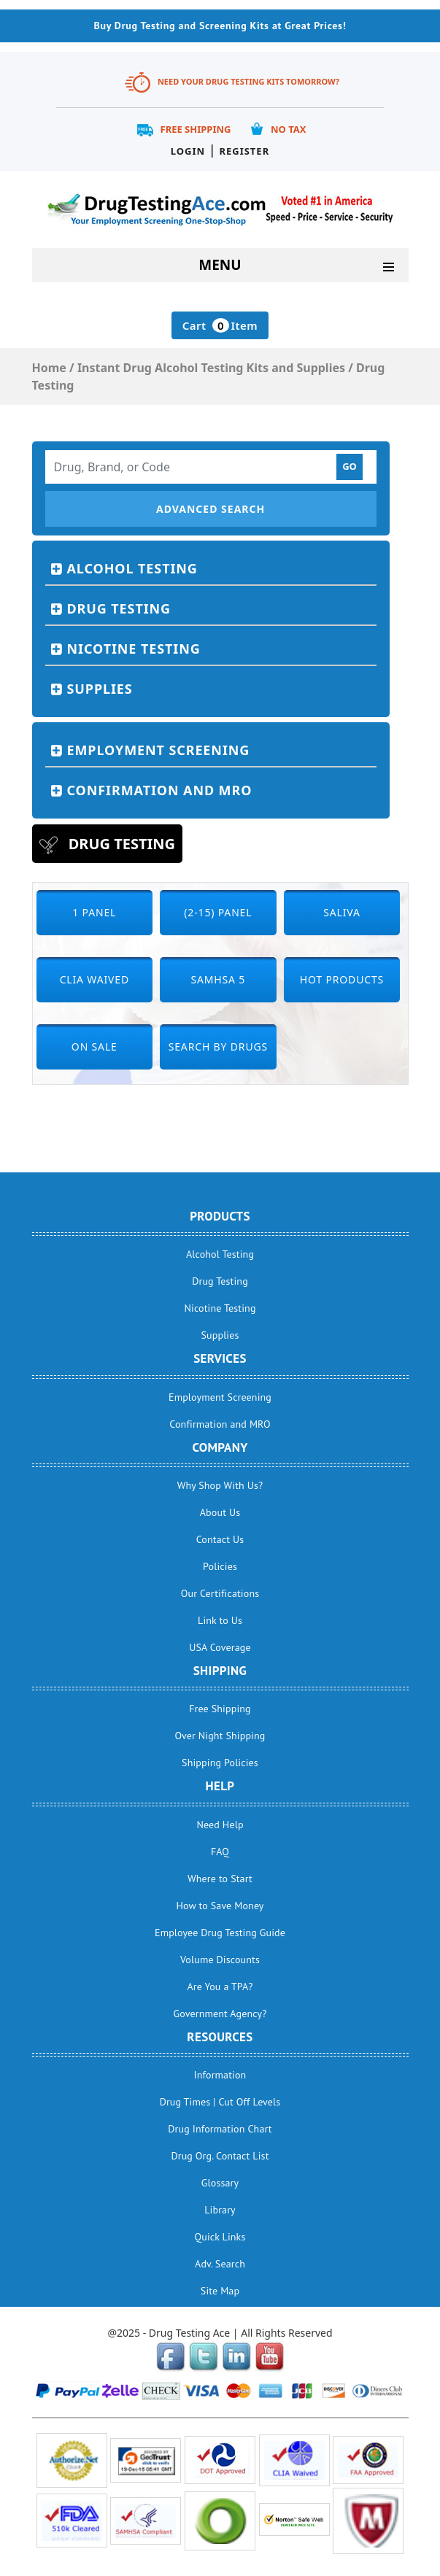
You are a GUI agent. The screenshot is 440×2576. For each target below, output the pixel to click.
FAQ (220, 1851)
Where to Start (220, 1878)
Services (220, 1358)
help (220, 1786)
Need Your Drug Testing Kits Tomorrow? (248, 81)
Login (188, 151)
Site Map (220, 2290)
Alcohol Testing (132, 568)
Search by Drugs (218, 1046)
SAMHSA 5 (218, 979)
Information (220, 2074)
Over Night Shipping (220, 1735)
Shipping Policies (220, 1762)
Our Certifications (220, 1593)
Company (219, 1447)
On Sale (94, 1046)
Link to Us (220, 1620)
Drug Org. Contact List (220, 2155)
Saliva (341, 912)
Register (244, 151)
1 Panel (94, 912)
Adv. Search (220, 2263)
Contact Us (220, 1539)
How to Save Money (219, 1905)
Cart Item (220, 325)
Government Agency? (220, 2013)
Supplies (100, 688)
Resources (219, 2037)
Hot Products (342, 979)
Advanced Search (210, 509)
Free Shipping (196, 129)
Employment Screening (158, 750)
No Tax (288, 129)
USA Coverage (219, 1647)
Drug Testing (119, 608)
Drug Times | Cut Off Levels (220, 2101)
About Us (220, 1512)
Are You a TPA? (219, 1986)
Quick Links (220, 2236)
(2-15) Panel (218, 912)
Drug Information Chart (219, 2128)
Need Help (219, 1824)
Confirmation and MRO (159, 790)
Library (220, 2209)
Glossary (220, 2182)
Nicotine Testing (134, 648)
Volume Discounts (220, 1959)
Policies (220, 1566)
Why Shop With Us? (220, 1485)
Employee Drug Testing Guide (220, 1932)
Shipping (220, 1671)
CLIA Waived (94, 979)
